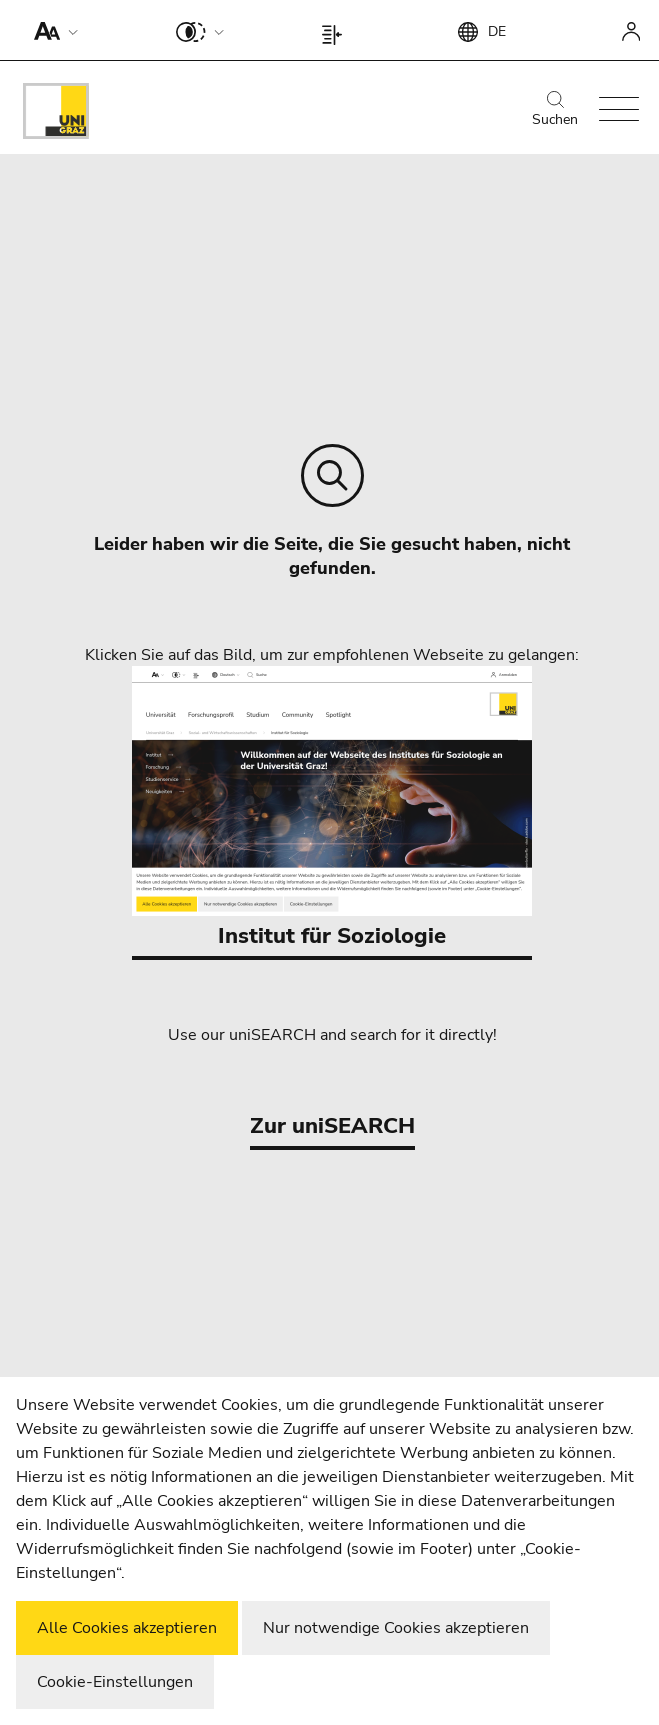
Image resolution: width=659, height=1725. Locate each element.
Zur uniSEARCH (332, 1126)
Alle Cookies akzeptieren (127, 1628)
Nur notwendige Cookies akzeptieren (396, 1628)
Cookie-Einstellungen (115, 1682)
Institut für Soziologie (332, 808)
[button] (51, 30)
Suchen (555, 110)
